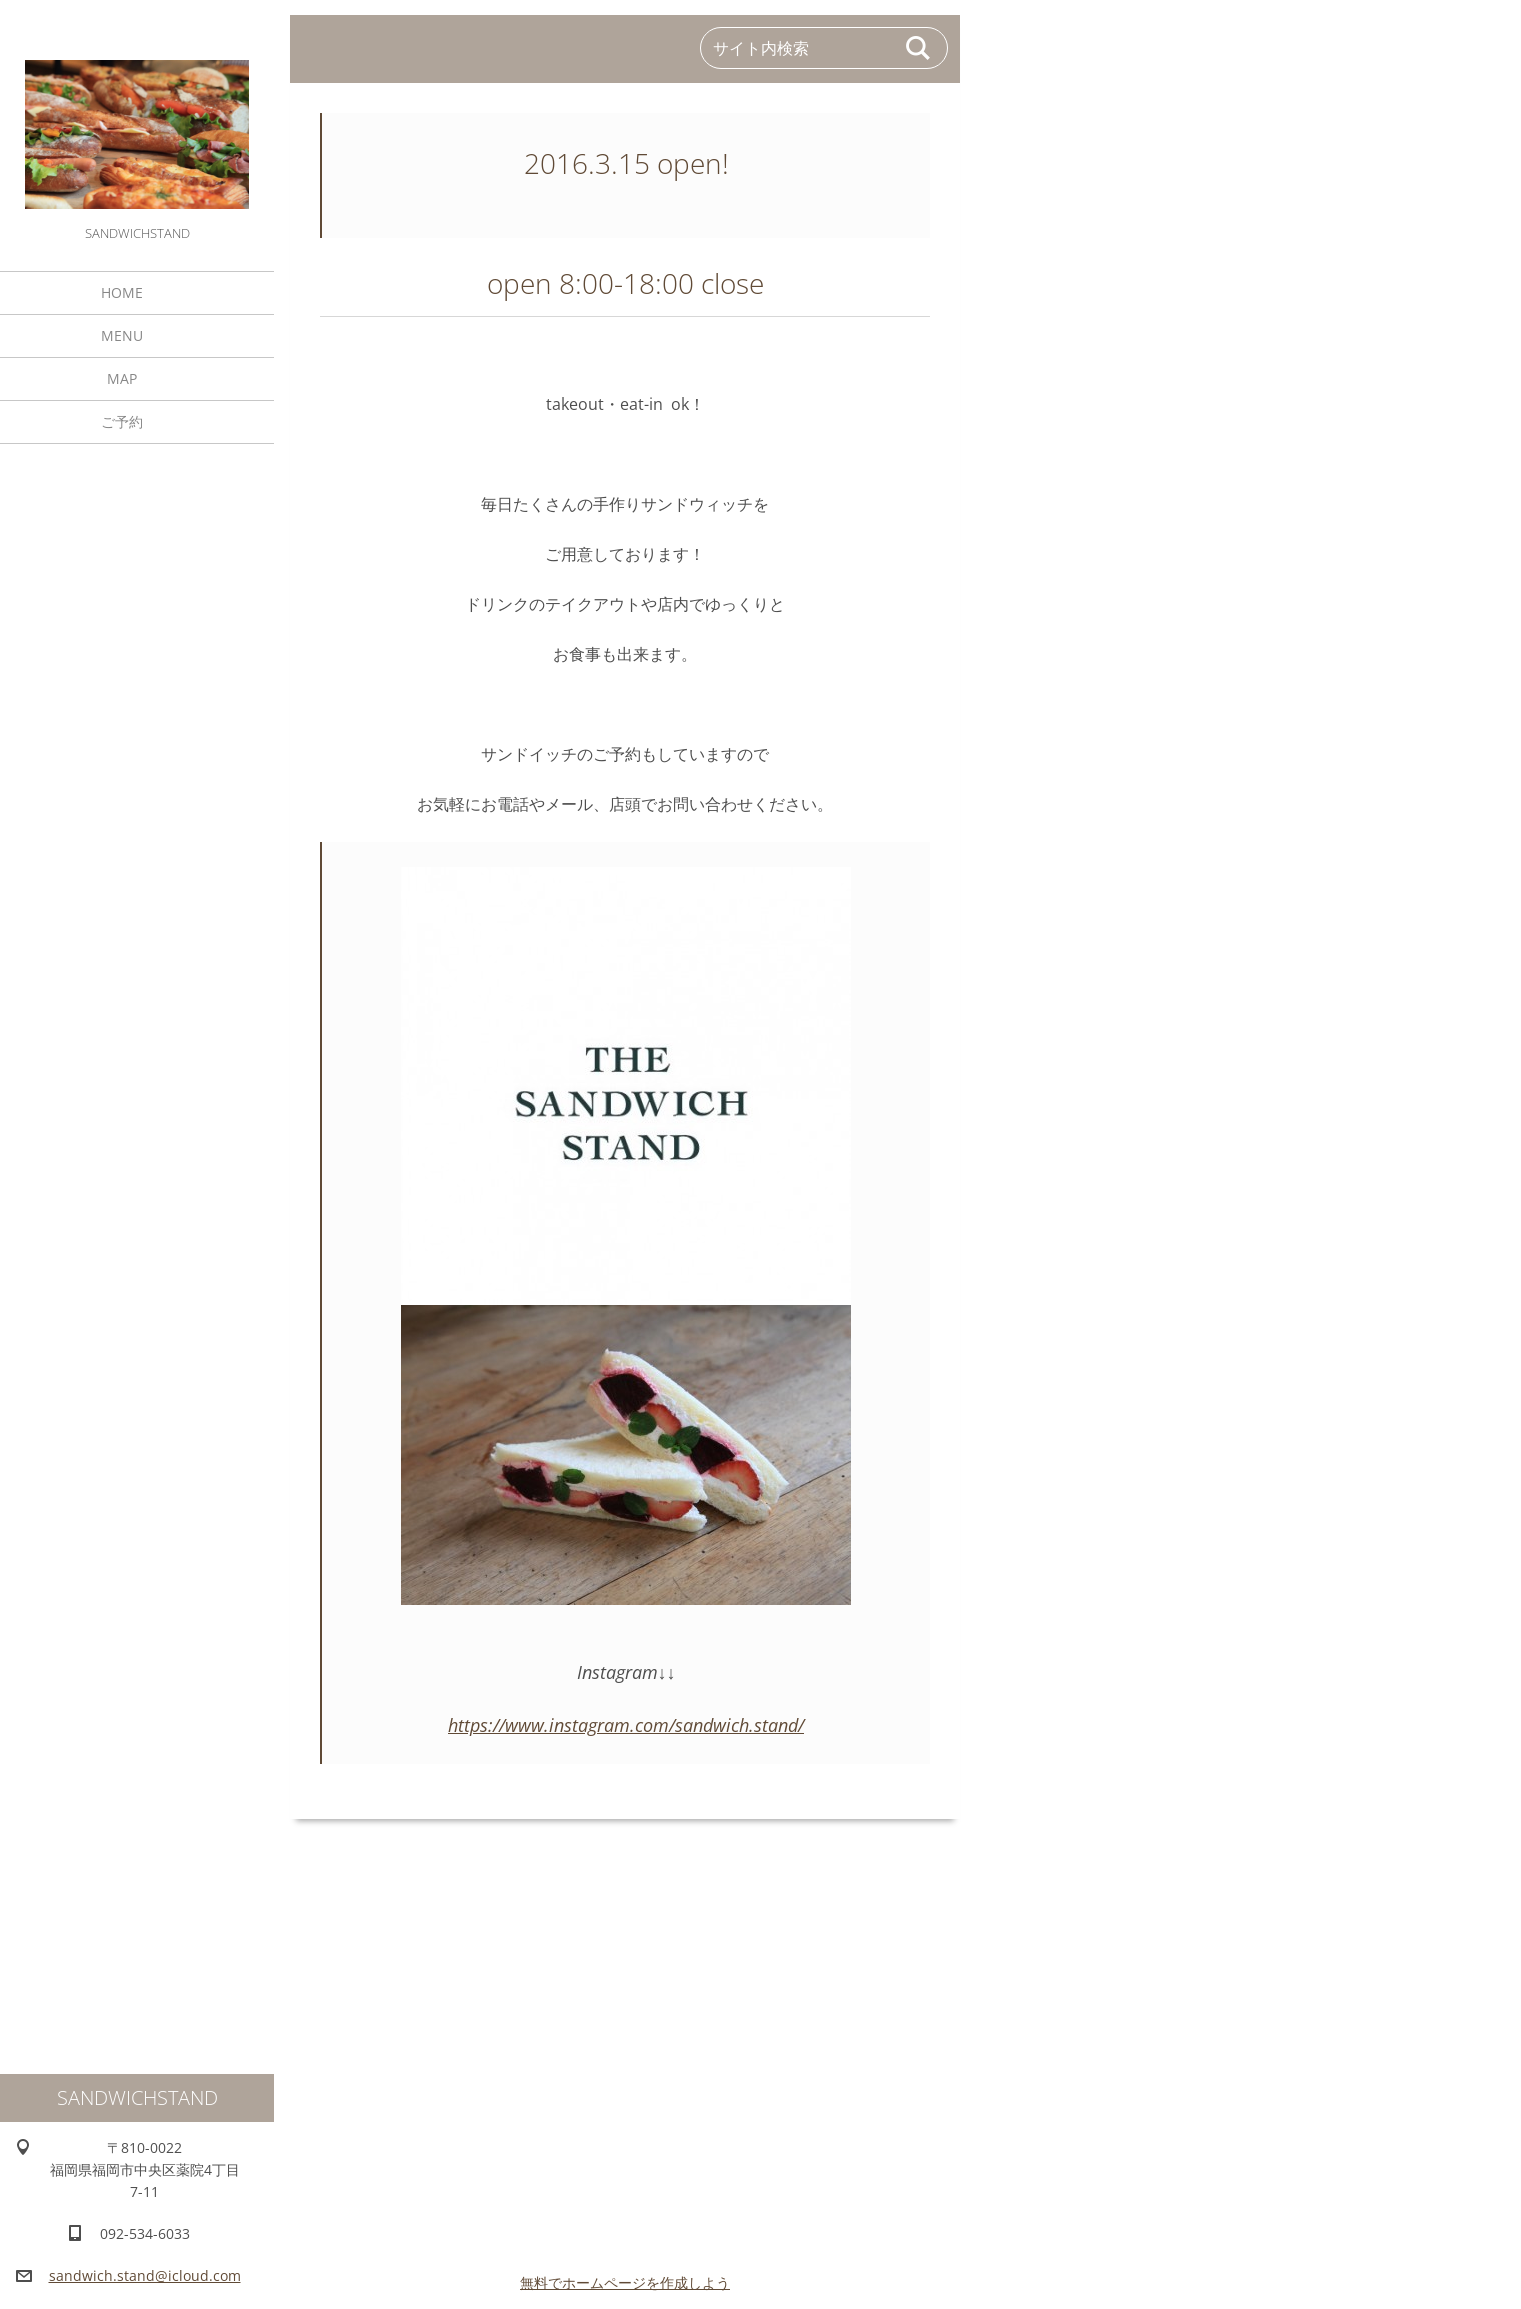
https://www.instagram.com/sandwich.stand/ (626, 1725)
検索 (919, 48)
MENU (122, 335)
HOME (122, 292)
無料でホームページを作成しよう (625, 2282)
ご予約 (122, 421)
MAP (122, 378)
